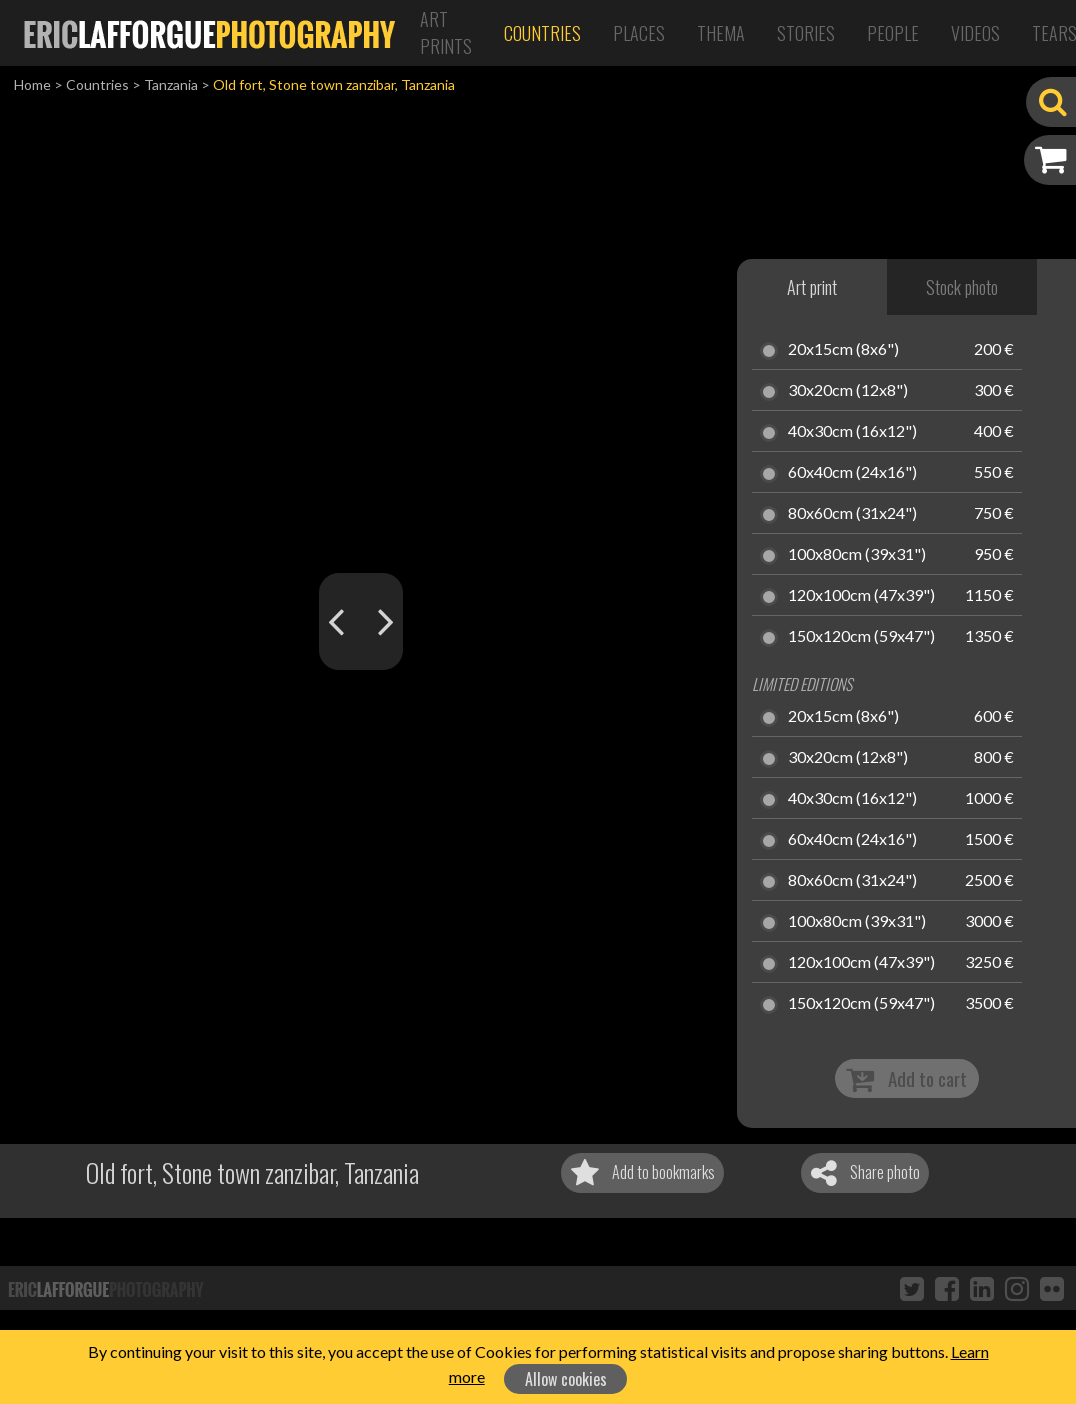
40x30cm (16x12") (852, 432)
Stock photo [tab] (962, 287)
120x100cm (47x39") (861, 596)
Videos (975, 33)
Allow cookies (566, 1379)
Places (639, 33)
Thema (721, 33)
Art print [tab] (812, 287)
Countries (542, 33)
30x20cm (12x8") (848, 391)
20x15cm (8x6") (843, 350)
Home (32, 84)
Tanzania (171, 84)
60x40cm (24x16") (852, 473)
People (893, 33)
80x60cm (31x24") (852, 514)
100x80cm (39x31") (857, 555)
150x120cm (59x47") (861, 637)
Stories (806, 33)
